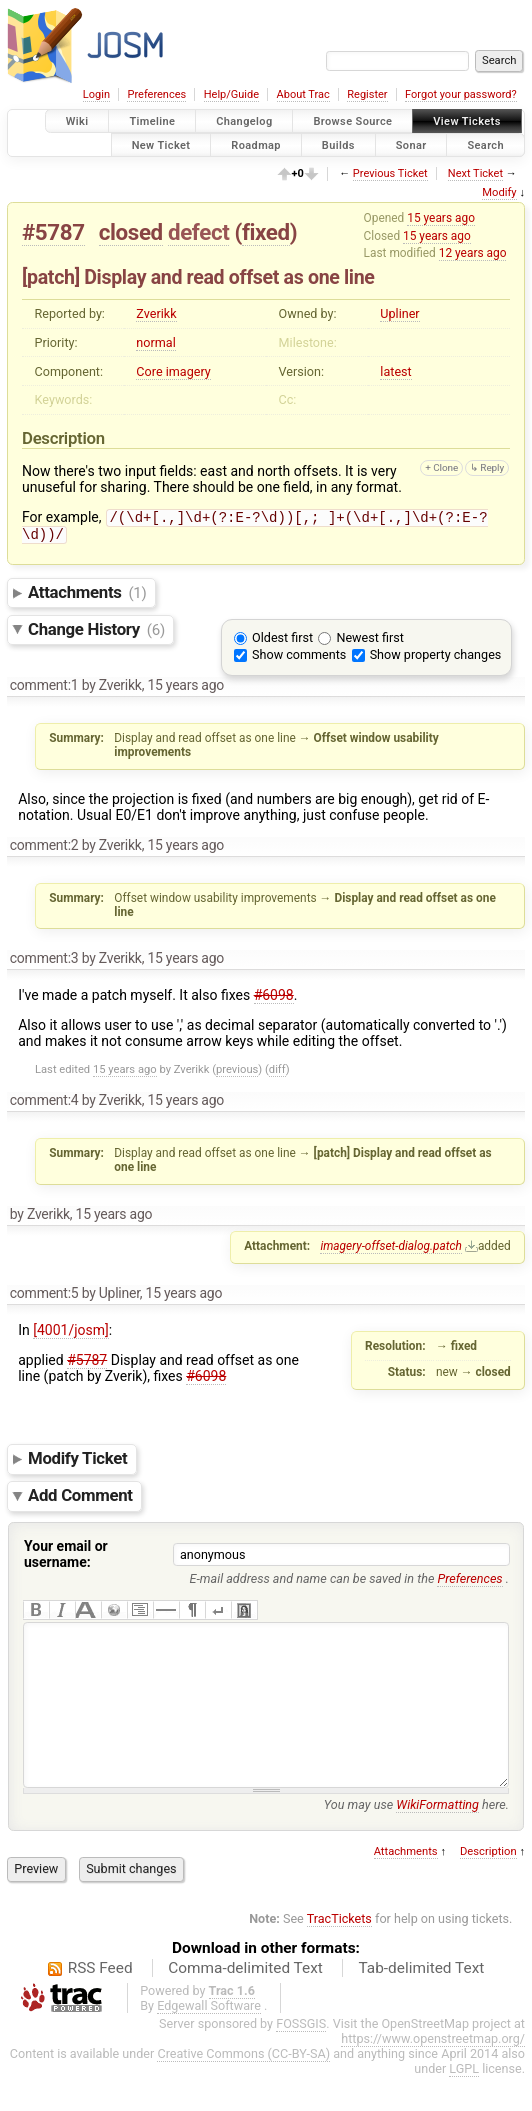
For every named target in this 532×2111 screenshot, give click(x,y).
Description (488, 1885)
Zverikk (156, 313)
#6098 (274, 999)
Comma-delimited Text (245, 2002)
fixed (266, 232)
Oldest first (282, 641)
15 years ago (441, 218)
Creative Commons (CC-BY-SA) (243, 2087)
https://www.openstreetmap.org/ (433, 2072)
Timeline (152, 121)
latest (395, 371)
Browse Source (352, 121)
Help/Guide (231, 94)
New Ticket (161, 144)
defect (198, 232)
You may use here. (416, 1838)
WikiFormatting (437, 1838)
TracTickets (339, 1952)
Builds (338, 144)
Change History (96, 633)
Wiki (77, 121)
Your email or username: (66, 1558)
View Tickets (466, 121)
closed (131, 232)
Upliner (399, 313)
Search (485, 144)
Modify (499, 192)
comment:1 (44, 689)
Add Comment (80, 1500)
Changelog (244, 121)
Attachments (87, 596)
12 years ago (473, 253)
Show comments (299, 658)
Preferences (156, 94)
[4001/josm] (71, 1334)
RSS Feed (100, 2002)
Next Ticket (475, 173)
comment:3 (44, 962)
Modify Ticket (77, 1463)
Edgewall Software (209, 2039)
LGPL (464, 2102)
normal (155, 342)
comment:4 (44, 1104)
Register (367, 94)
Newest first (369, 641)
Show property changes (436, 658)
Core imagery (173, 371)
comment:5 (44, 1297)
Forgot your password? (461, 94)
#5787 (53, 232)
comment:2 (44, 849)
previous (237, 1073)
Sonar (411, 144)
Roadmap (256, 144)
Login (96, 94)
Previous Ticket (390, 173)
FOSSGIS (301, 2057)
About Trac (303, 94)
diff (277, 1073)
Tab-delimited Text (421, 2002)
